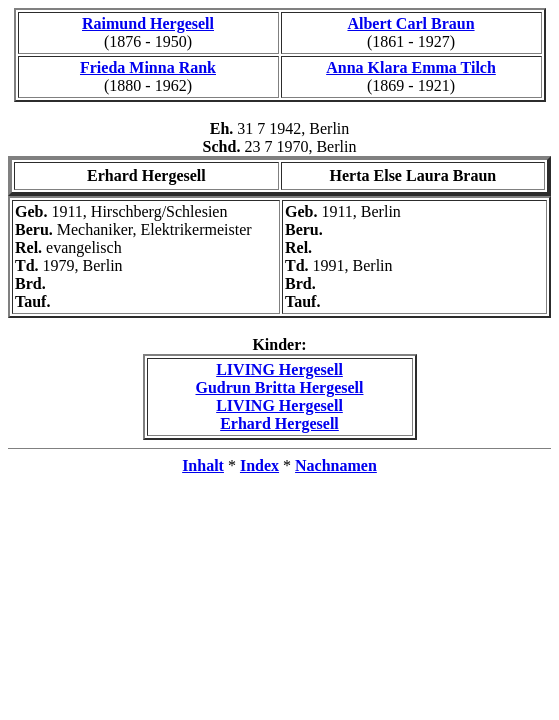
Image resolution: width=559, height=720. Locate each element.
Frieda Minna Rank (148, 67)
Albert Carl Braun (410, 23)
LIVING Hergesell (279, 369)
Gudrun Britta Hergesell (280, 387)
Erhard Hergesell (279, 423)
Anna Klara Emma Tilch (411, 67)
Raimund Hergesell (148, 23)
